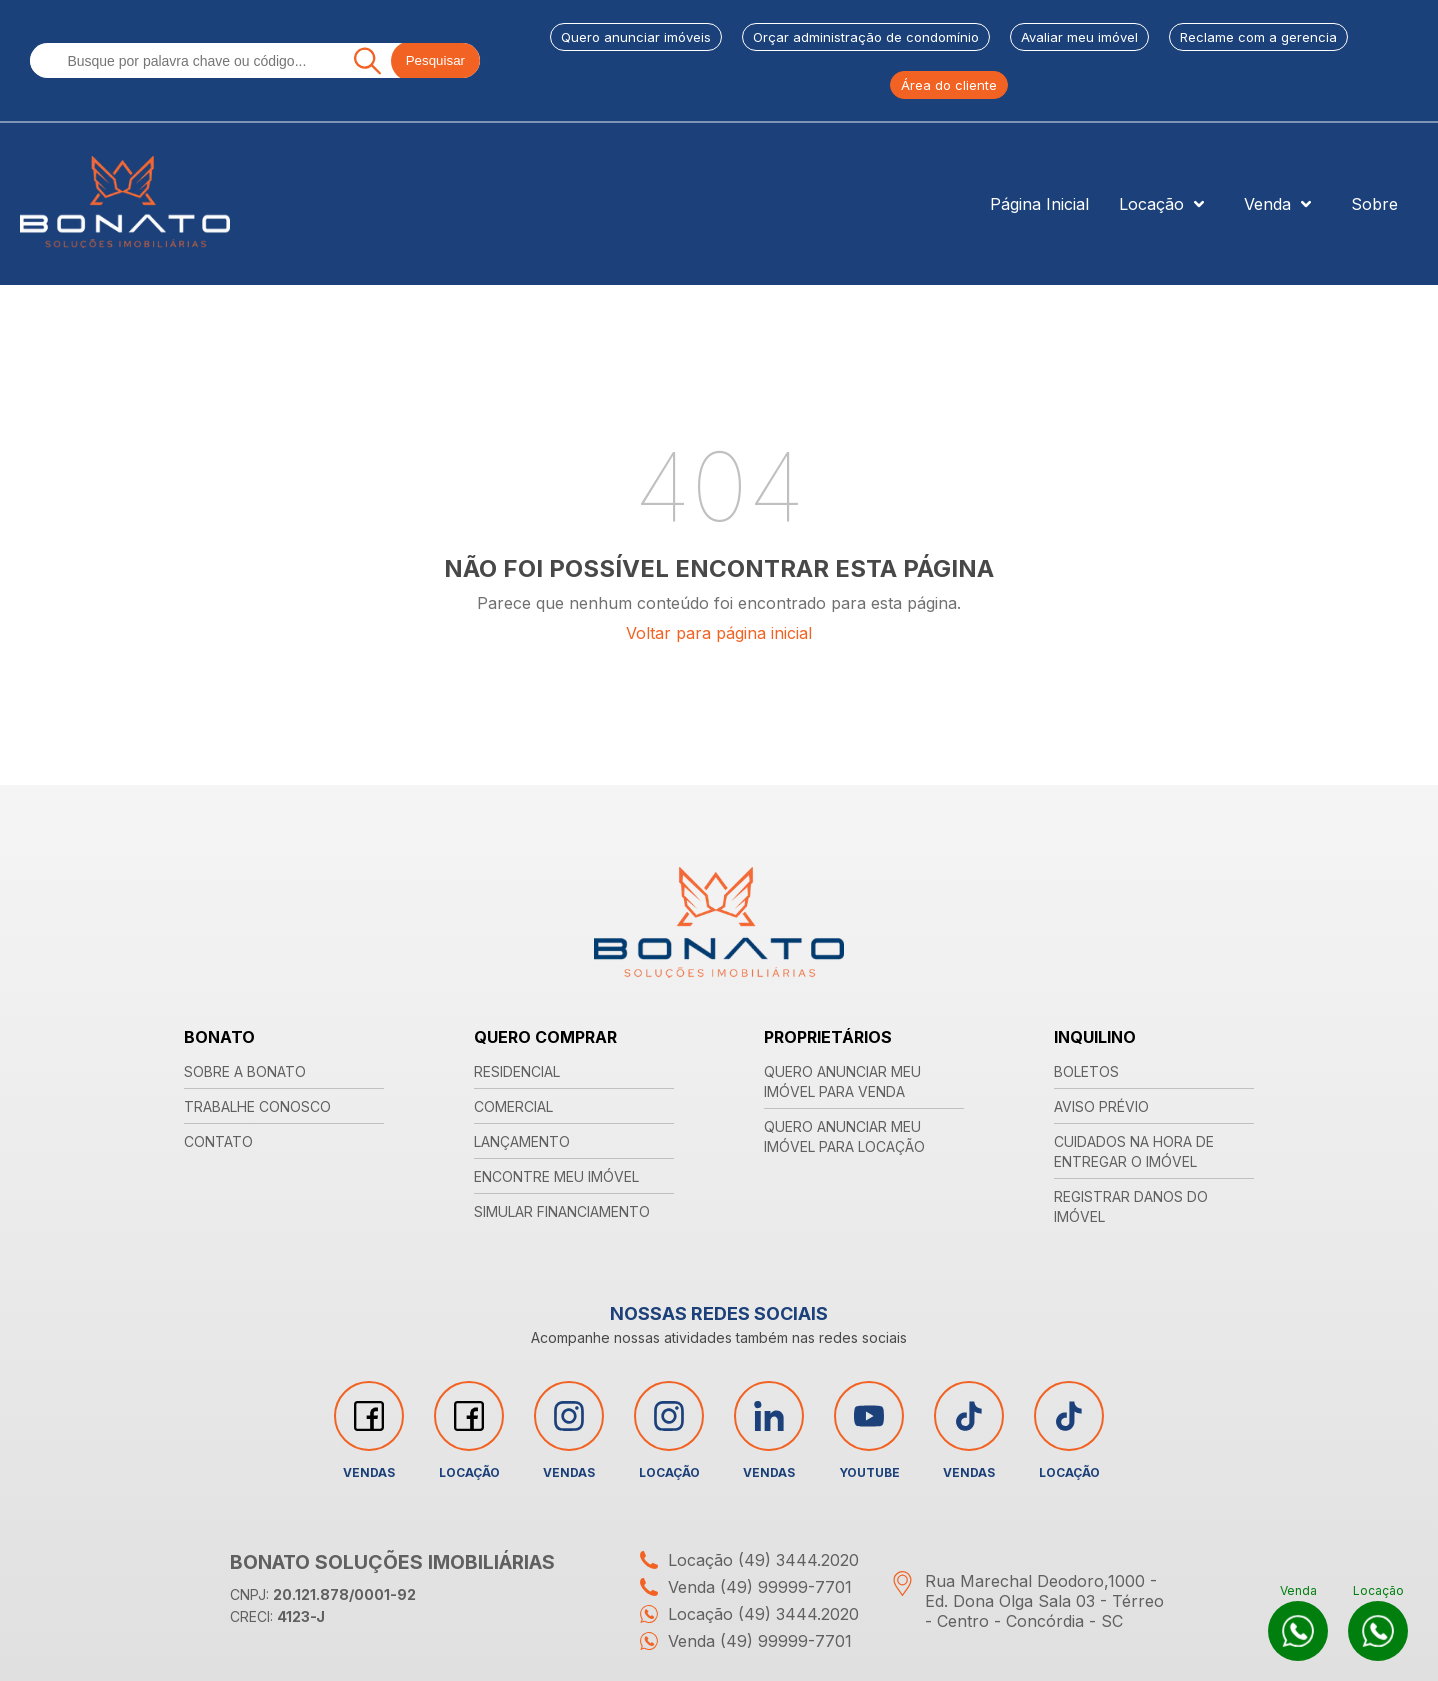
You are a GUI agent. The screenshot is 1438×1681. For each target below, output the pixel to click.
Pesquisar (435, 60)
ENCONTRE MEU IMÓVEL (556, 1176)
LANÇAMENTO (522, 1141)
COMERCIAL (513, 1106)
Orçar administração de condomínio (866, 37)
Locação (1166, 204)
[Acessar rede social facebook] (369, 1416)
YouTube (869, 1430)
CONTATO (218, 1141)
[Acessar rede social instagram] (569, 1416)
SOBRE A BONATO (245, 1071)
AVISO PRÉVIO (1101, 1106)
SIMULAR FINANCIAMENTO (562, 1211)
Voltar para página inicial (719, 633)
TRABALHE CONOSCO (257, 1106)
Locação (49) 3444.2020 (744, 1560)
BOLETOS (1086, 1071)
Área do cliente (949, 85)
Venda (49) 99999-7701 (741, 1587)
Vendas (369, 1430)
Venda (1282, 204)
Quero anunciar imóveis (636, 37)
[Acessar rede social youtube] (869, 1416)
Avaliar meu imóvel (1079, 37)
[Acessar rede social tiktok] (969, 1416)
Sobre (1374, 204)
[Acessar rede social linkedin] (769, 1416)
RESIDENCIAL (517, 1071)
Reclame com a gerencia (1258, 37)
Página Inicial (1039, 204)
